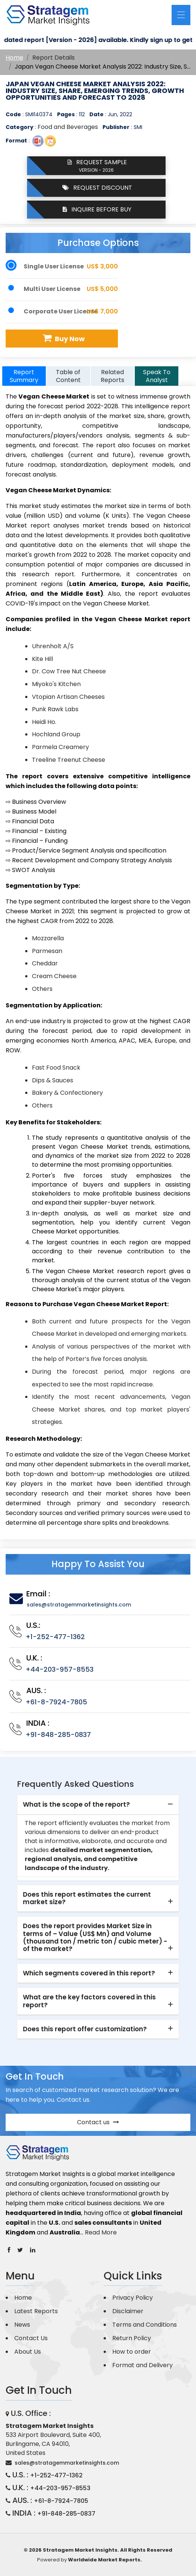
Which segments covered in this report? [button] (89, 1973)
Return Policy (131, 2338)
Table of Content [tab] (68, 376)
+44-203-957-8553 (59, 1669)
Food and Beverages (68, 127)
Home (14, 57)
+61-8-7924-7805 (56, 1702)
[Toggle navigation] (181, 15)
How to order (131, 2351)
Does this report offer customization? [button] (85, 2029)
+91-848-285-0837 (58, 1734)
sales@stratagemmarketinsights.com (79, 1604)
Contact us (98, 2122)
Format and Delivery (142, 2365)
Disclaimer (127, 2311)
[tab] (98, 1805)
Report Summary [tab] (24, 376)
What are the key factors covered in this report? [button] (89, 2001)
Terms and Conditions (144, 2324)
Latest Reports (36, 2311)
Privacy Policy (132, 2297)
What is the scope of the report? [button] (76, 1804)
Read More (101, 2232)
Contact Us (31, 2338)
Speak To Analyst (156, 376)
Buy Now (63, 338)
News (22, 2324)
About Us (27, 2351)
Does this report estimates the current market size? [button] (87, 1898)
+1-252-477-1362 (55, 1636)
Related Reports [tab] (112, 376)
